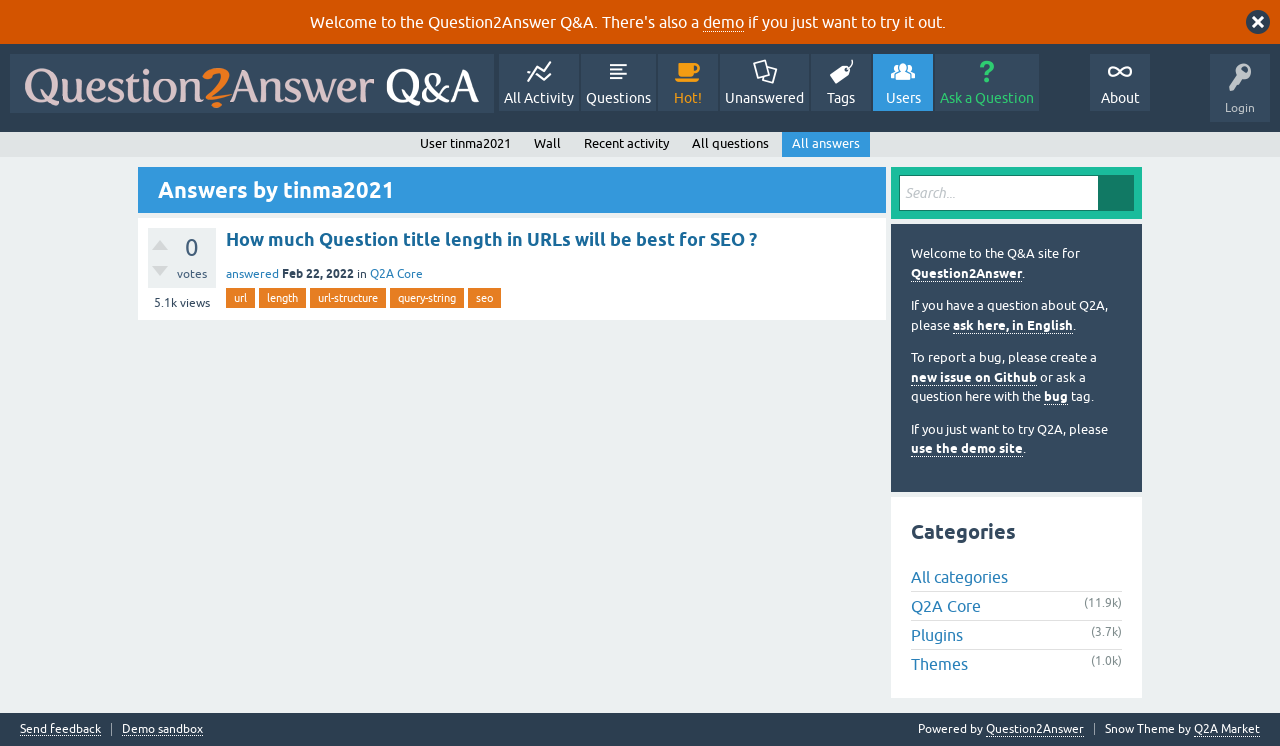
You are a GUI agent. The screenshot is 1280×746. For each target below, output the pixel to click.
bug (1056, 396)
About (1120, 98)
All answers (826, 143)
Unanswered (764, 98)
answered (252, 274)
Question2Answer (966, 273)
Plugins (937, 635)
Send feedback (60, 729)
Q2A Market (1227, 729)
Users (903, 98)
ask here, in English (1013, 325)
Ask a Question (987, 98)
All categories (959, 577)
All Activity (539, 98)
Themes (939, 664)
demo (723, 22)
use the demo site (967, 448)
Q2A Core (396, 274)
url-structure (348, 298)
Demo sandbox (162, 729)
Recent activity (626, 143)
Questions (618, 98)
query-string (427, 298)
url (240, 298)
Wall (547, 143)
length (282, 298)
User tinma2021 (465, 143)
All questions (730, 143)
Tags (841, 98)
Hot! (688, 98)
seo (484, 298)
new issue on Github (974, 377)
